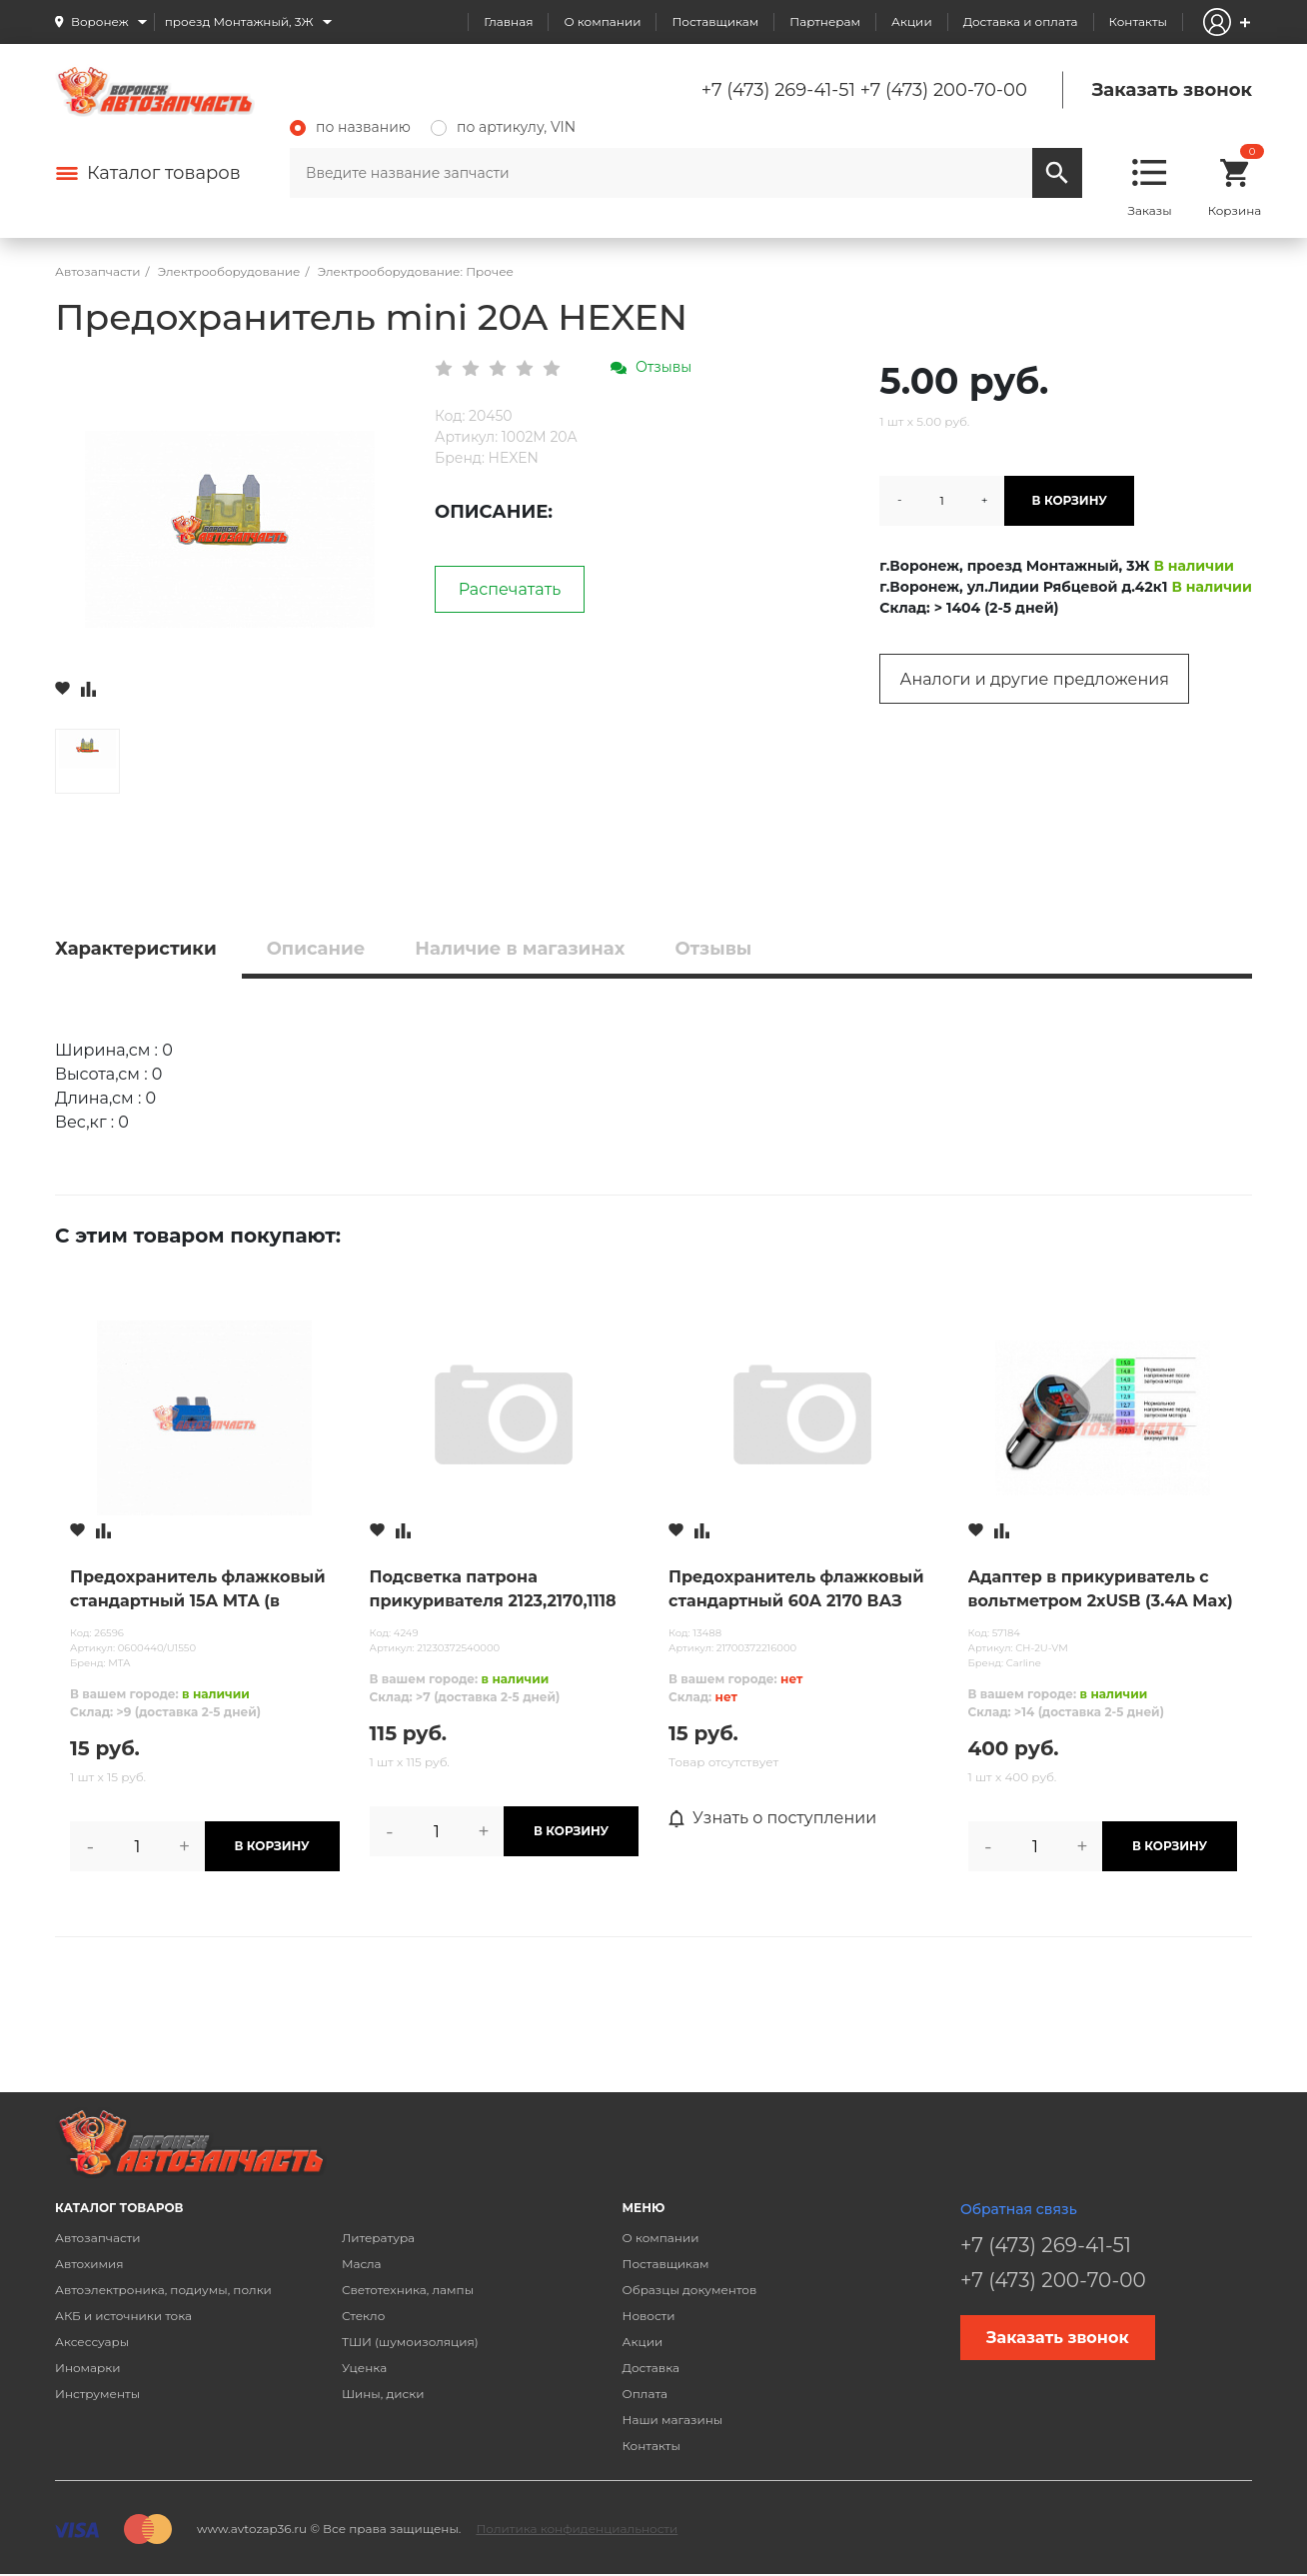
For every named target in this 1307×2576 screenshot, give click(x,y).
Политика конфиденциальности (576, 2528)
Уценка (364, 2367)
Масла (362, 2263)
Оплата (645, 2393)
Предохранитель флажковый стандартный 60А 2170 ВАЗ (796, 1588)
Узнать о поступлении (772, 1818)
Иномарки (88, 2367)
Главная (508, 21)
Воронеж (100, 21)
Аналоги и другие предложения (1034, 679)
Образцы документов (690, 2289)
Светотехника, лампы (408, 2289)
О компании (602, 21)
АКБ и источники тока (123, 2315)
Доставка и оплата (1020, 21)
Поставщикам (714, 21)
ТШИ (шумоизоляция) (410, 2341)
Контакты (1138, 21)
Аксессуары (92, 2341)
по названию (350, 127)
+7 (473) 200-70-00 (943, 90)
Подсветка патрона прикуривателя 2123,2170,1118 (493, 1588)
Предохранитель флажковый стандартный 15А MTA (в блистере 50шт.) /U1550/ (198, 1590)
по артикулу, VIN (503, 127)
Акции (911, 21)
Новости (649, 2315)
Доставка (651, 2367)
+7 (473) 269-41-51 (778, 90)
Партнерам (824, 21)
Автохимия (89, 2263)
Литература (378, 2237)
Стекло (363, 2315)
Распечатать (510, 589)
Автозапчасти (98, 2237)
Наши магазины (673, 2419)
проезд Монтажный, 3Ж (239, 21)
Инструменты (97, 2393)
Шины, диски (383, 2393)
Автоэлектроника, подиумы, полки (163, 2289)
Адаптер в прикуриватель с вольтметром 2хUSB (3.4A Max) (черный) (1100, 1590)
